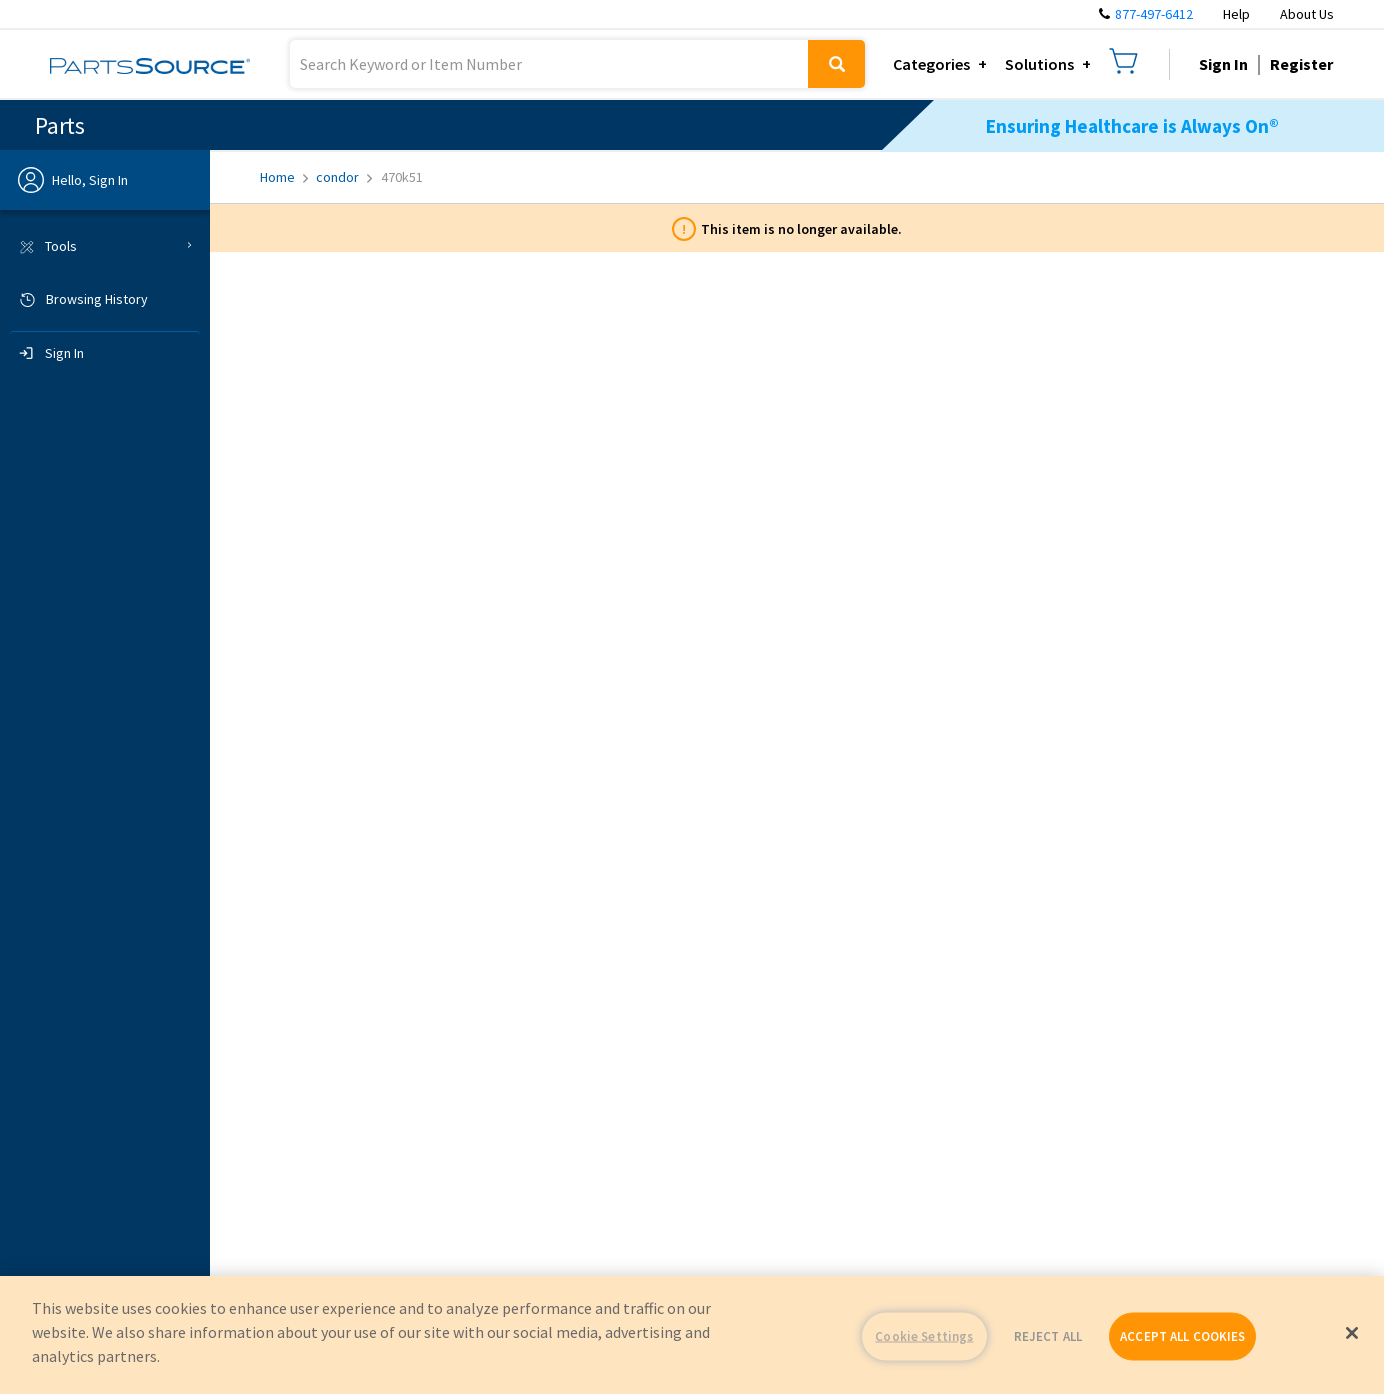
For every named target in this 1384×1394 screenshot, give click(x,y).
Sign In (1223, 64)
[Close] (1352, 1333)
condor (344, 177)
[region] (692, 1335)
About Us (1307, 14)
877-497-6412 (1154, 14)
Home (284, 177)
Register (1301, 64)
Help (1236, 14)
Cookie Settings (924, 1336)
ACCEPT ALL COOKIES (1182, 1336)
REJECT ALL (1048, 1336)
